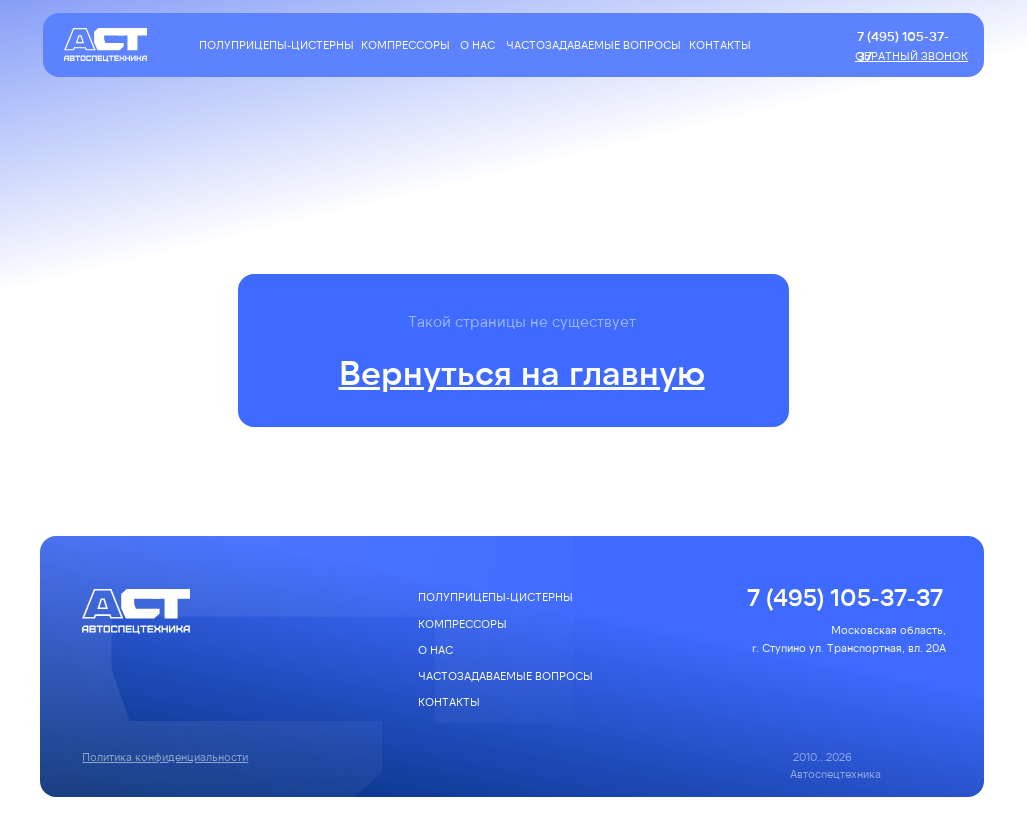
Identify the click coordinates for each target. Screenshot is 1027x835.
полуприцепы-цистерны (276, 44)
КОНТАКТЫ (720, 44)
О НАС (477, 44)
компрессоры (405, 44)
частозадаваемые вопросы (593, 44)
